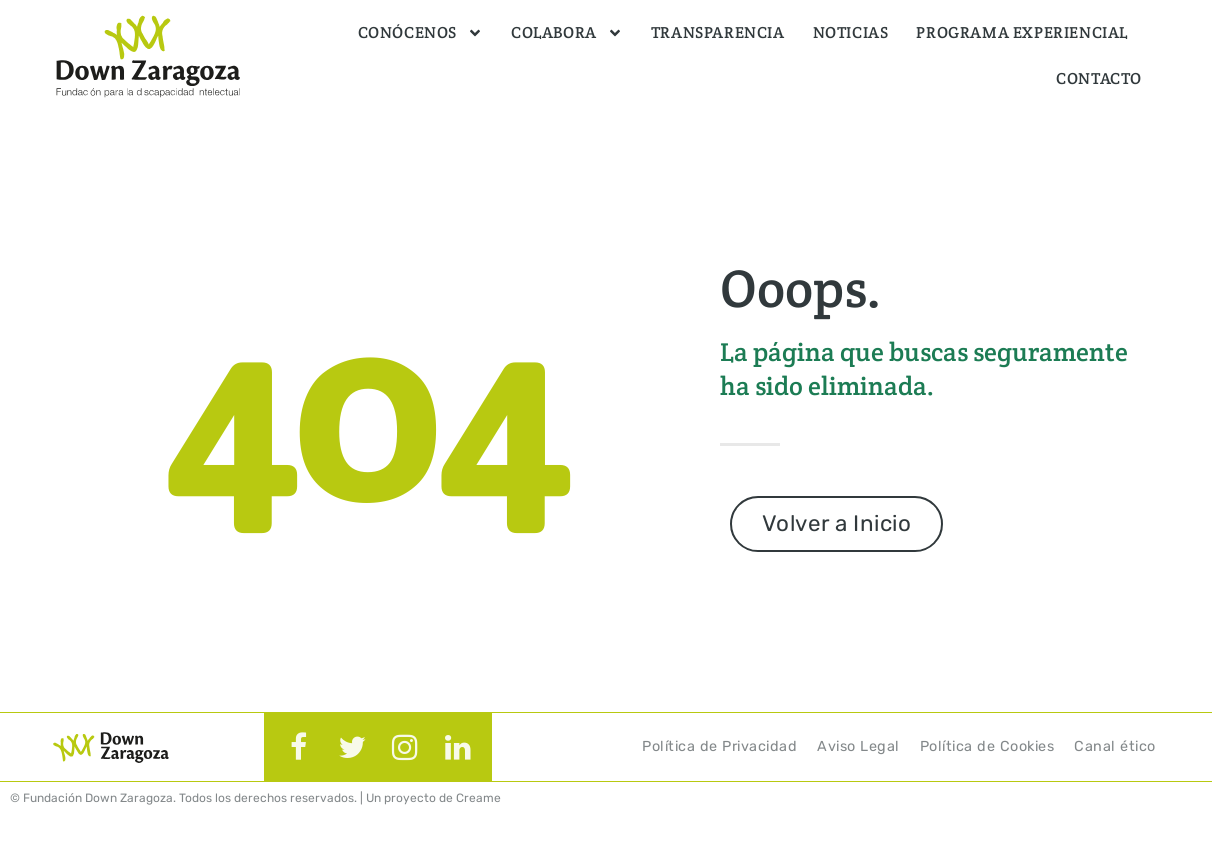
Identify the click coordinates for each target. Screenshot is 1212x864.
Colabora (567, 33)
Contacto (1099, 78)
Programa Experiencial (1022, 32)
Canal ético (1115, 746)
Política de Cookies (987, 746)
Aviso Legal (858, 746)
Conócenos (420, 33)
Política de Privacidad (719, 746)
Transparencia (718, 32)
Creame (478, 798)
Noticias (851, 32)
